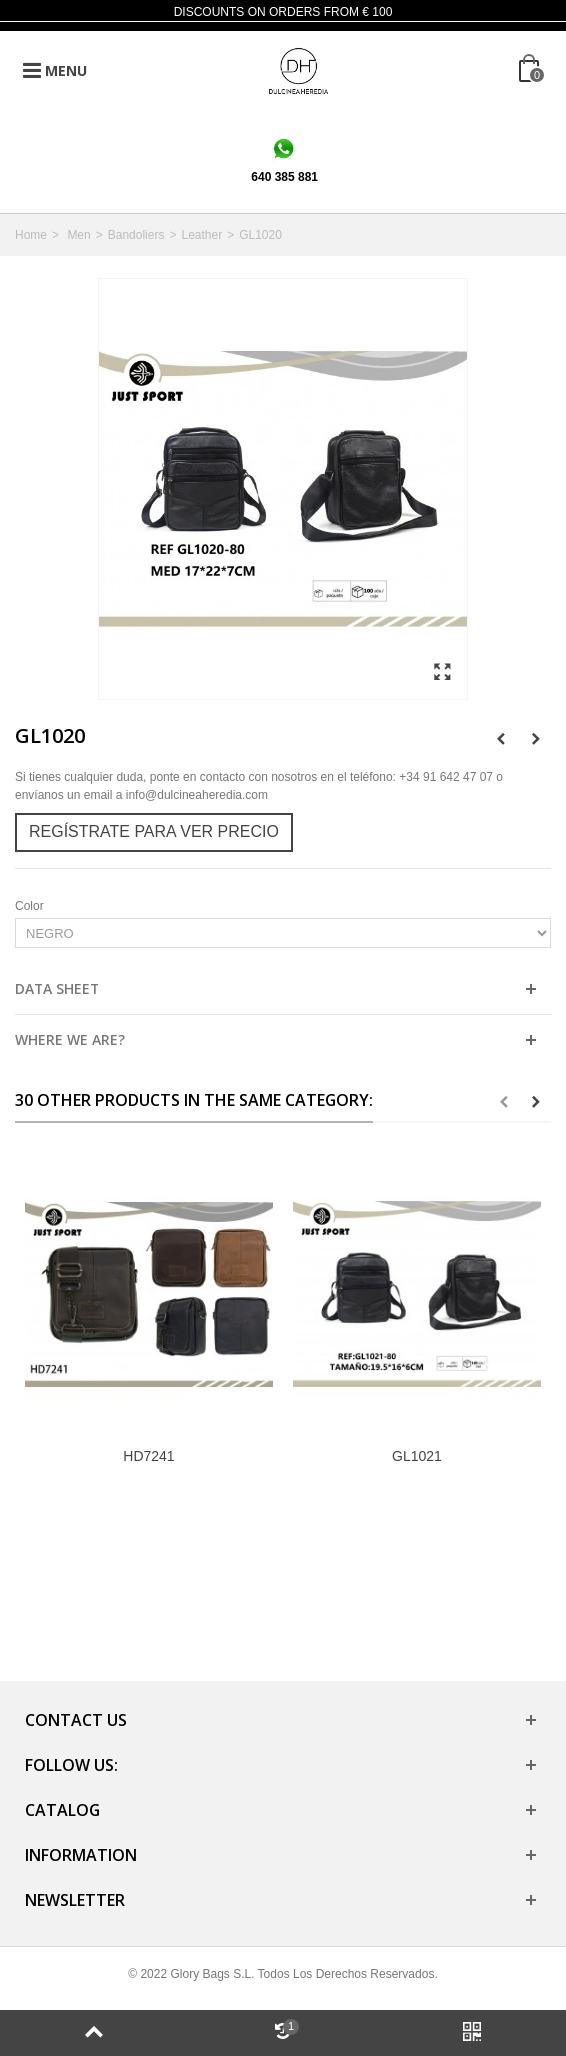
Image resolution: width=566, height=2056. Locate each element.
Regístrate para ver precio (154, 831)
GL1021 (417, 1456)
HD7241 (148, 1456)
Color (31, 906)
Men (78, 235)
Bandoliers (136, 235)
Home (31, 235)
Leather (201, 235)
